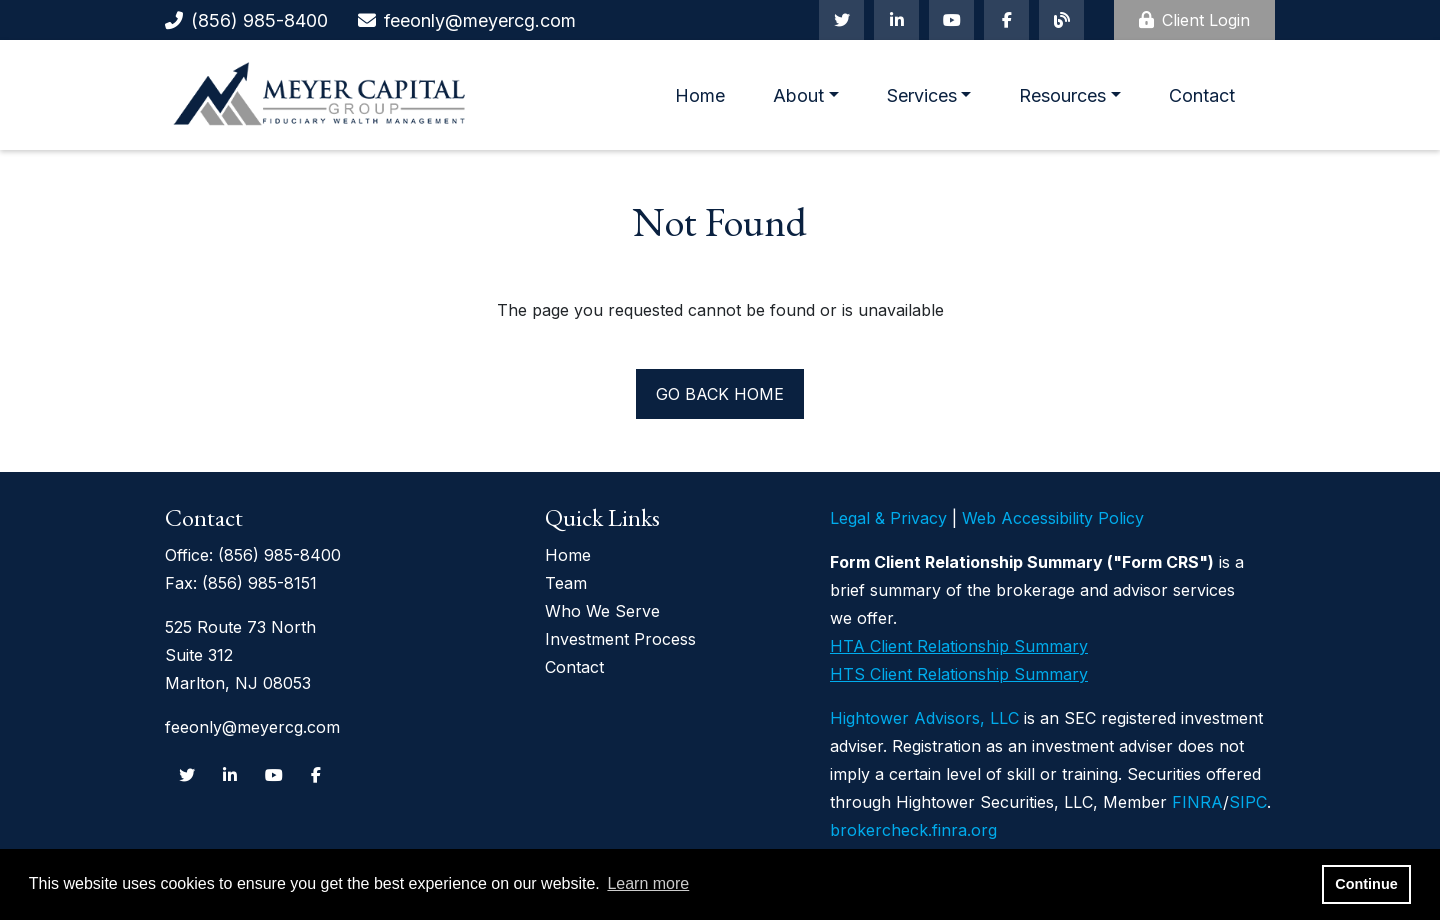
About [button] (798, 95)
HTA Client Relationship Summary (959, 646)
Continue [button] (1366, 884)
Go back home (720, 394)
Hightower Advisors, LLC (924, 718)
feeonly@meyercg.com (480, 20)
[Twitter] (841, 20)
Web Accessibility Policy (1053, 518)
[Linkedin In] (896, 20)
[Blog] (1061, 20)
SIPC (1248, 802)
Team (566, 583)
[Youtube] (951, 20)
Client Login (1194, 20)
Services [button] (922, 95)
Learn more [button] (648, 883)
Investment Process (620, 639)
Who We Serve (602, 611)
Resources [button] (1062, 95)
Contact (1202, 95)
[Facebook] (1006, 20)
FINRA (1197, 802)
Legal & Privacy (888, 518)
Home (700, 95)
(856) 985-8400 (259, 20)
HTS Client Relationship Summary (959, 674)
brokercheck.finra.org (913, 830)
